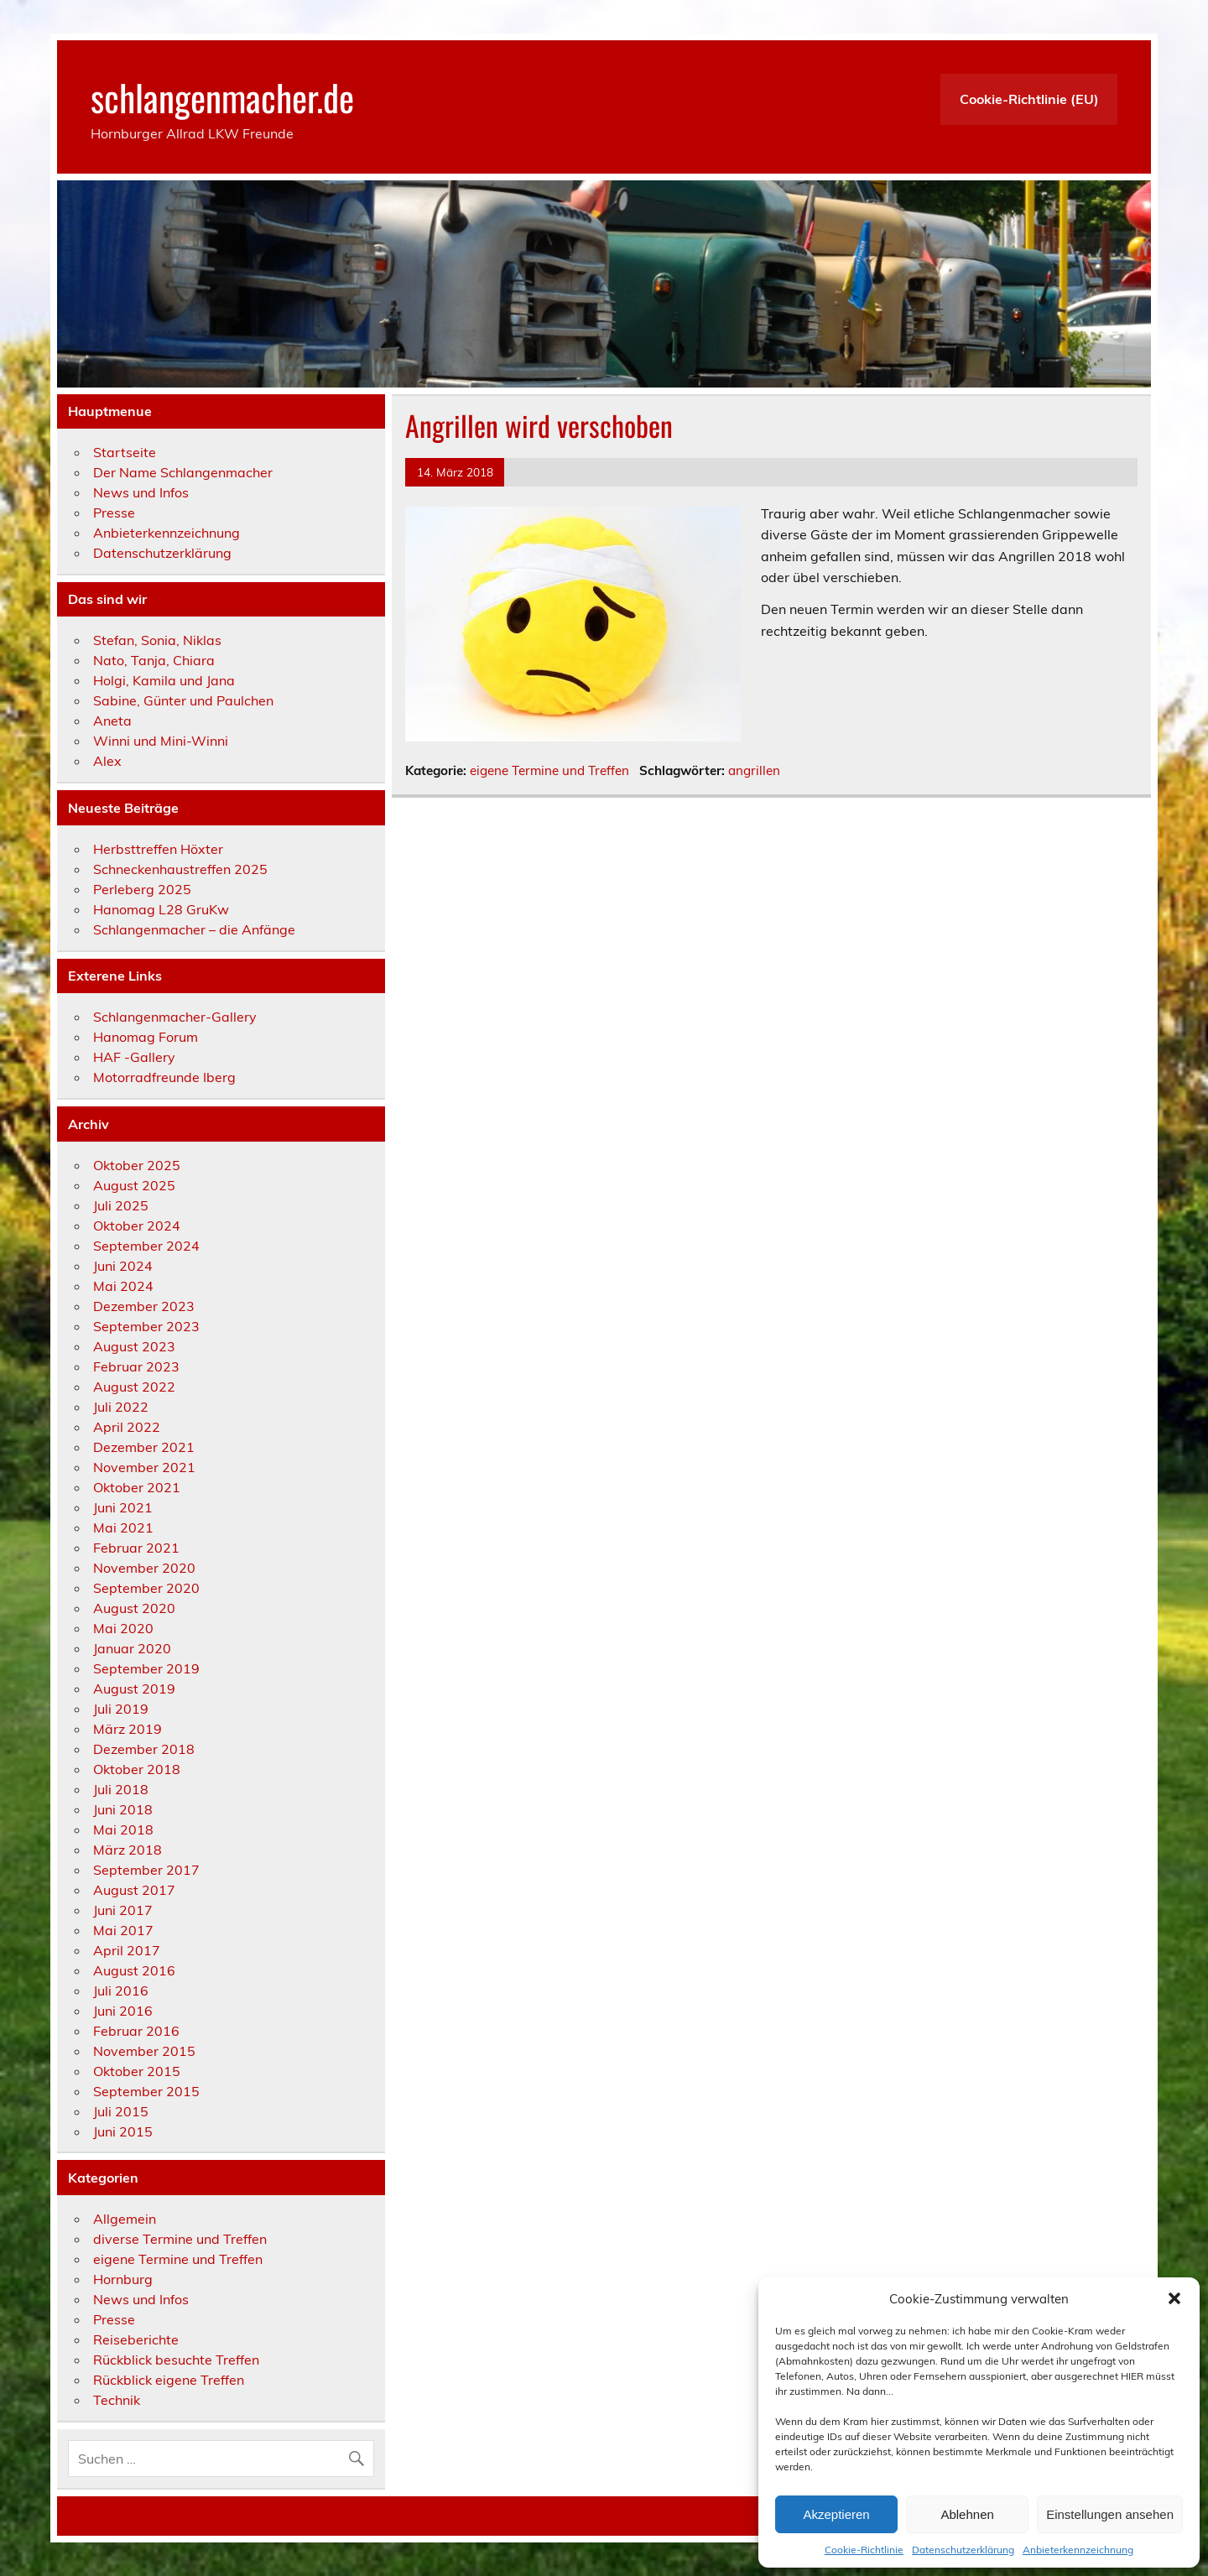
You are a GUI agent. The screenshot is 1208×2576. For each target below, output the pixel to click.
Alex (107, 760)
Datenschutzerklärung (963, 2549)
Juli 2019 (120, 1708)
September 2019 (146, 1668)
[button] (1174, 2298)
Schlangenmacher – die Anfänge (194, 929)
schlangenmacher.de (222, 96)
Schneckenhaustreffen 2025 (180, 869)
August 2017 (134, 1889)
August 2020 (134, 1608)
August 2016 (134, 1970)
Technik (116, 2399)
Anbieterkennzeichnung (1078, 2549)
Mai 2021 (123, 1527)
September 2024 (146, 1245)
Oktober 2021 (136, 1487)
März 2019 (127, 1728)
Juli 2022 (120, 1406)
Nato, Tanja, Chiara (154, 660)
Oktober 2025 (136, 1165)
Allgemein (124, 2218)
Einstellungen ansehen (1110, 2514)
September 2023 (146, 1326)
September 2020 (146, 1587)
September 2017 (146, 1869)
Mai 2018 (123, 1829)
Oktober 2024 (136, 1225)
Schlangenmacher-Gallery (175, 1016)
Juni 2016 (123, 2010)
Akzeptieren (836, 2514)
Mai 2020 (123, 1628)
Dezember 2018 (144, 1749)
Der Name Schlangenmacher (183, 472)
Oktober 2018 (136, 1769)
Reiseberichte (136, 2339)
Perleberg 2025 (142, 889)
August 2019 (134, 1688)
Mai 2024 (123, 1286)
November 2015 (144, 2051)
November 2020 (144, 1567)
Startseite (124, 452)
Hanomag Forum (145, 1036)
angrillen (754, 770)
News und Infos (141, 492)
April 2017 (126, 1950)
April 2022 (126, 1426)
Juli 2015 (120, 2111)
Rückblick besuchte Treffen (176, 2359)
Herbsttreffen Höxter (158, 848)
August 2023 (134, 1346)
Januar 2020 (132, 1648)
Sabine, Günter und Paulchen (183, 700)
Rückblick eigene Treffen (168, 2379)
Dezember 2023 (144, 1306)
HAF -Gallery (134, 1057)
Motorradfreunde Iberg (164, 1077)
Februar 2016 (136, 2030)
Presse (114, 512)
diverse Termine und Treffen (180, 2238)
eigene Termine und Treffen (549, 770)
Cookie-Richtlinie (864, 2549)
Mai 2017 (123, 1930)
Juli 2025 (120, 1205)
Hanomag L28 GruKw (161, 909)
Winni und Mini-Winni (160, 740)
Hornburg (123, 2279)
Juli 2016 (120, 1990)
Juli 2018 (120, 1789)
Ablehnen (966, 2514)
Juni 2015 (123, 2131)
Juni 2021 (123, 1507)
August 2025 (134, 1185)
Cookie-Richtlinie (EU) (1029, 99)
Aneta (112, 720)
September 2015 (146, 2091)
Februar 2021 (136, 1547)
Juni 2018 (123, 1809)
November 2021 (144, 1467)
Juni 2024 (123, 1265)
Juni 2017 (123, 1910)
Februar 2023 (136, 1366)
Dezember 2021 (144, 1447)
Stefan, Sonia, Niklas (157, 640)
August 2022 (134, 1386)
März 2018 (127, 1849)
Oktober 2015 (136, 2071)
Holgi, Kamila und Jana (164, 680)
